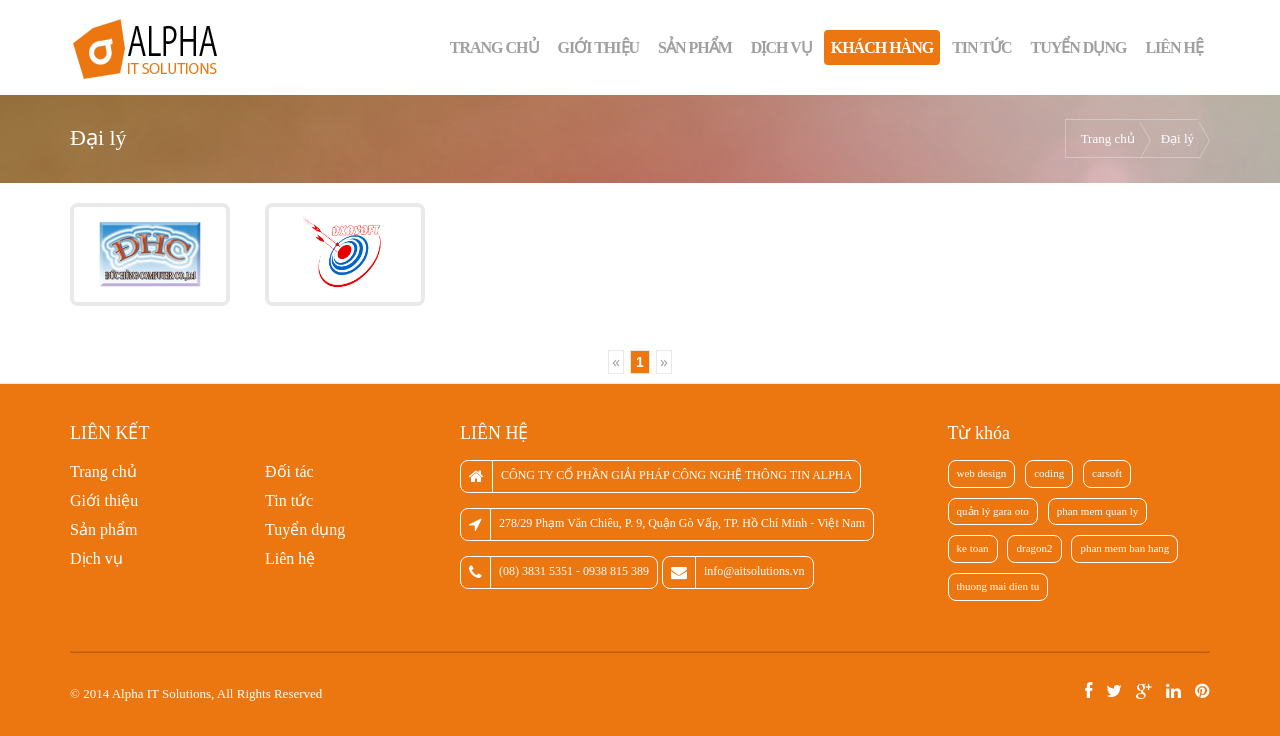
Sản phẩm (695, 47)
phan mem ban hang (1124, 548)
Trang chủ (494, 47)
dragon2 (1034, 548)
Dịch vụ (781, 47)
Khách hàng (882, 47)
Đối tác (289, 471)
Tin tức (981, 47)
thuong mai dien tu (998, 586)
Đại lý (1177, 138)
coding (1049, 473)
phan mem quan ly (1098, 511)
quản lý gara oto (993, 511)
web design (982, 473)
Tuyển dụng (1079, 47)
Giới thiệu (599, 47)
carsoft (1107, 473)
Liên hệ (1174, 47)
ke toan (973, 548)
